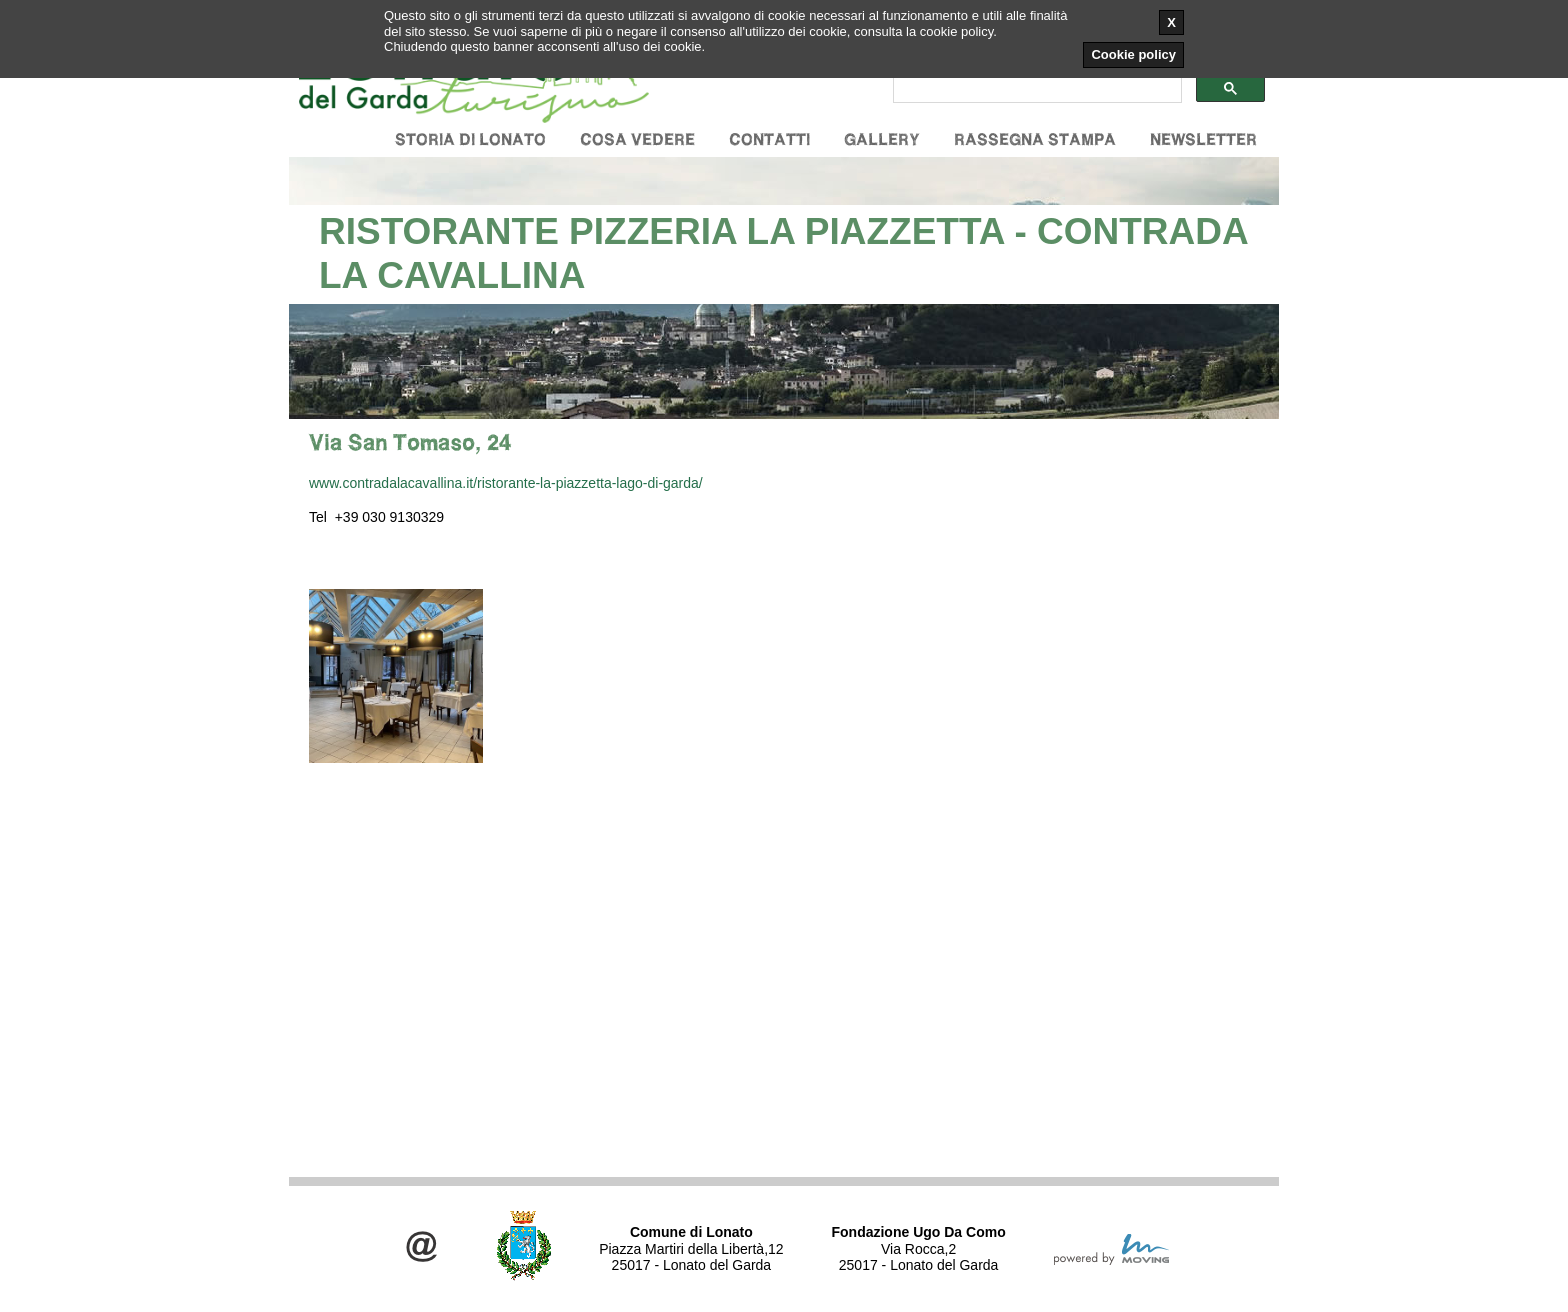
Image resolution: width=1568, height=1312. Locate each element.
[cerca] (1035, 89)
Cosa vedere (637, 139)
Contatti (769, 139)
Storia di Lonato (470, 139)
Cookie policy (1133, 54)
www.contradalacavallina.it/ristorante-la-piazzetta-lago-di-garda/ (506, 483)
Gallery (882, 139)
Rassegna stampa (1035, 139)
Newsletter (1203, 139)
